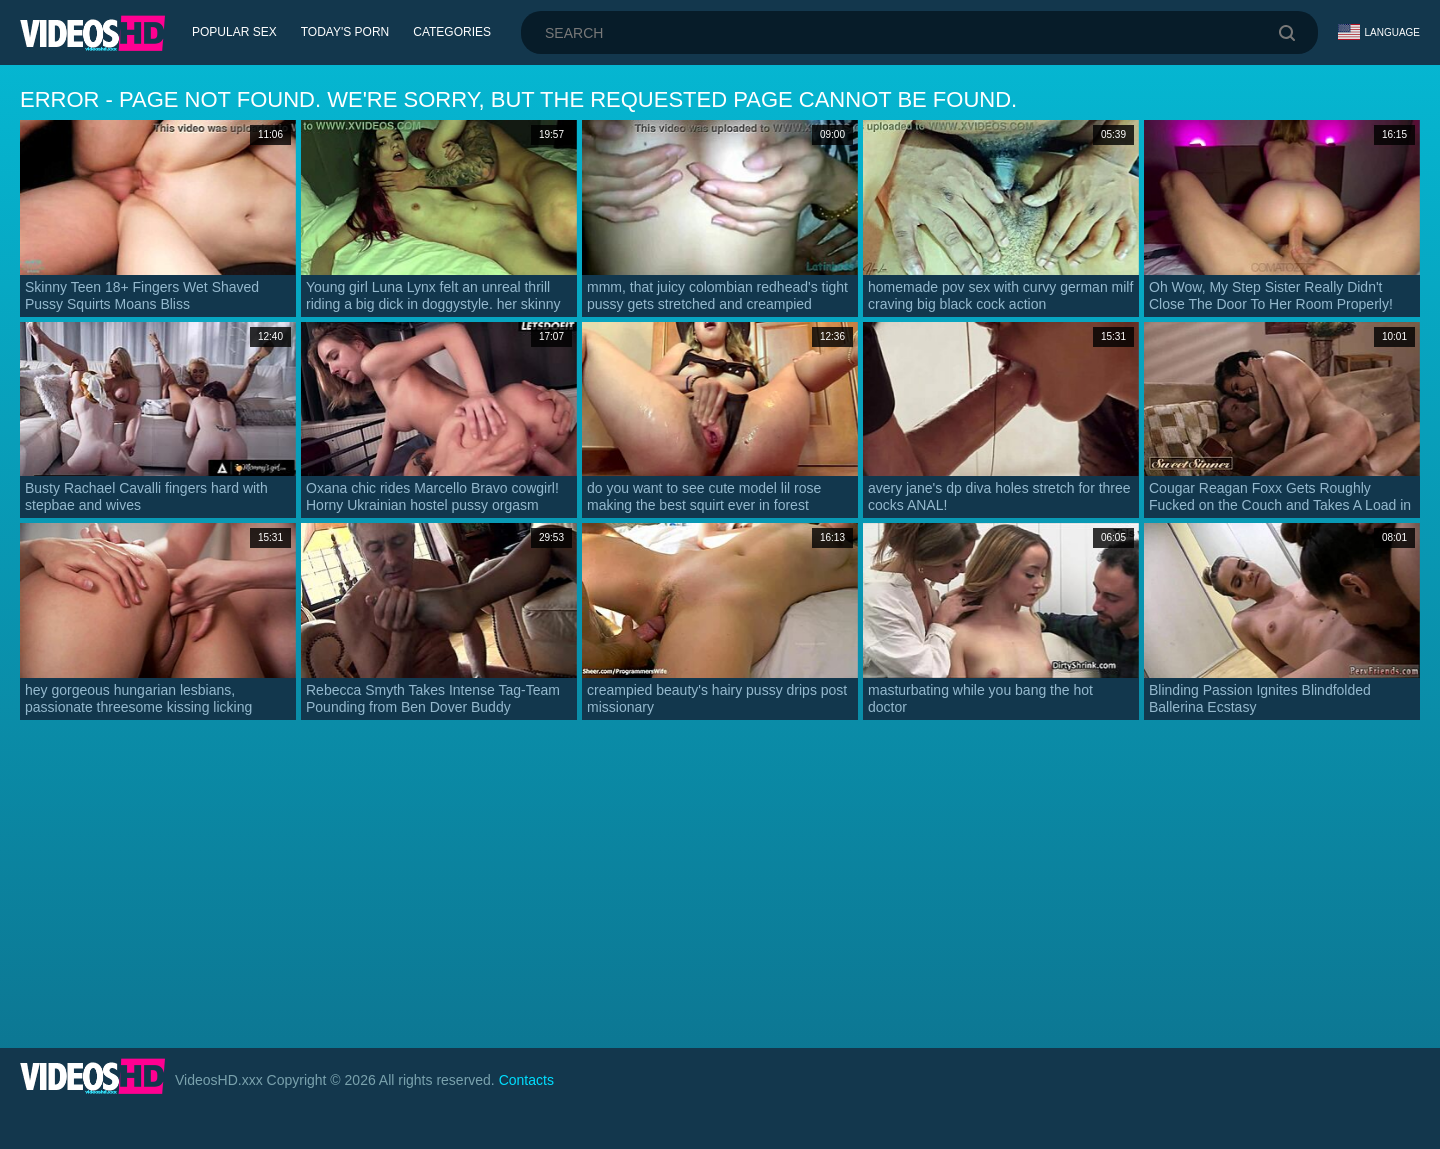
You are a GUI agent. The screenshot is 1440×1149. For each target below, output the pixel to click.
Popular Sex (234, 32)
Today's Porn (345, 32)
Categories (452, 32)
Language (1379, 32)
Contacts (526, 1080)
